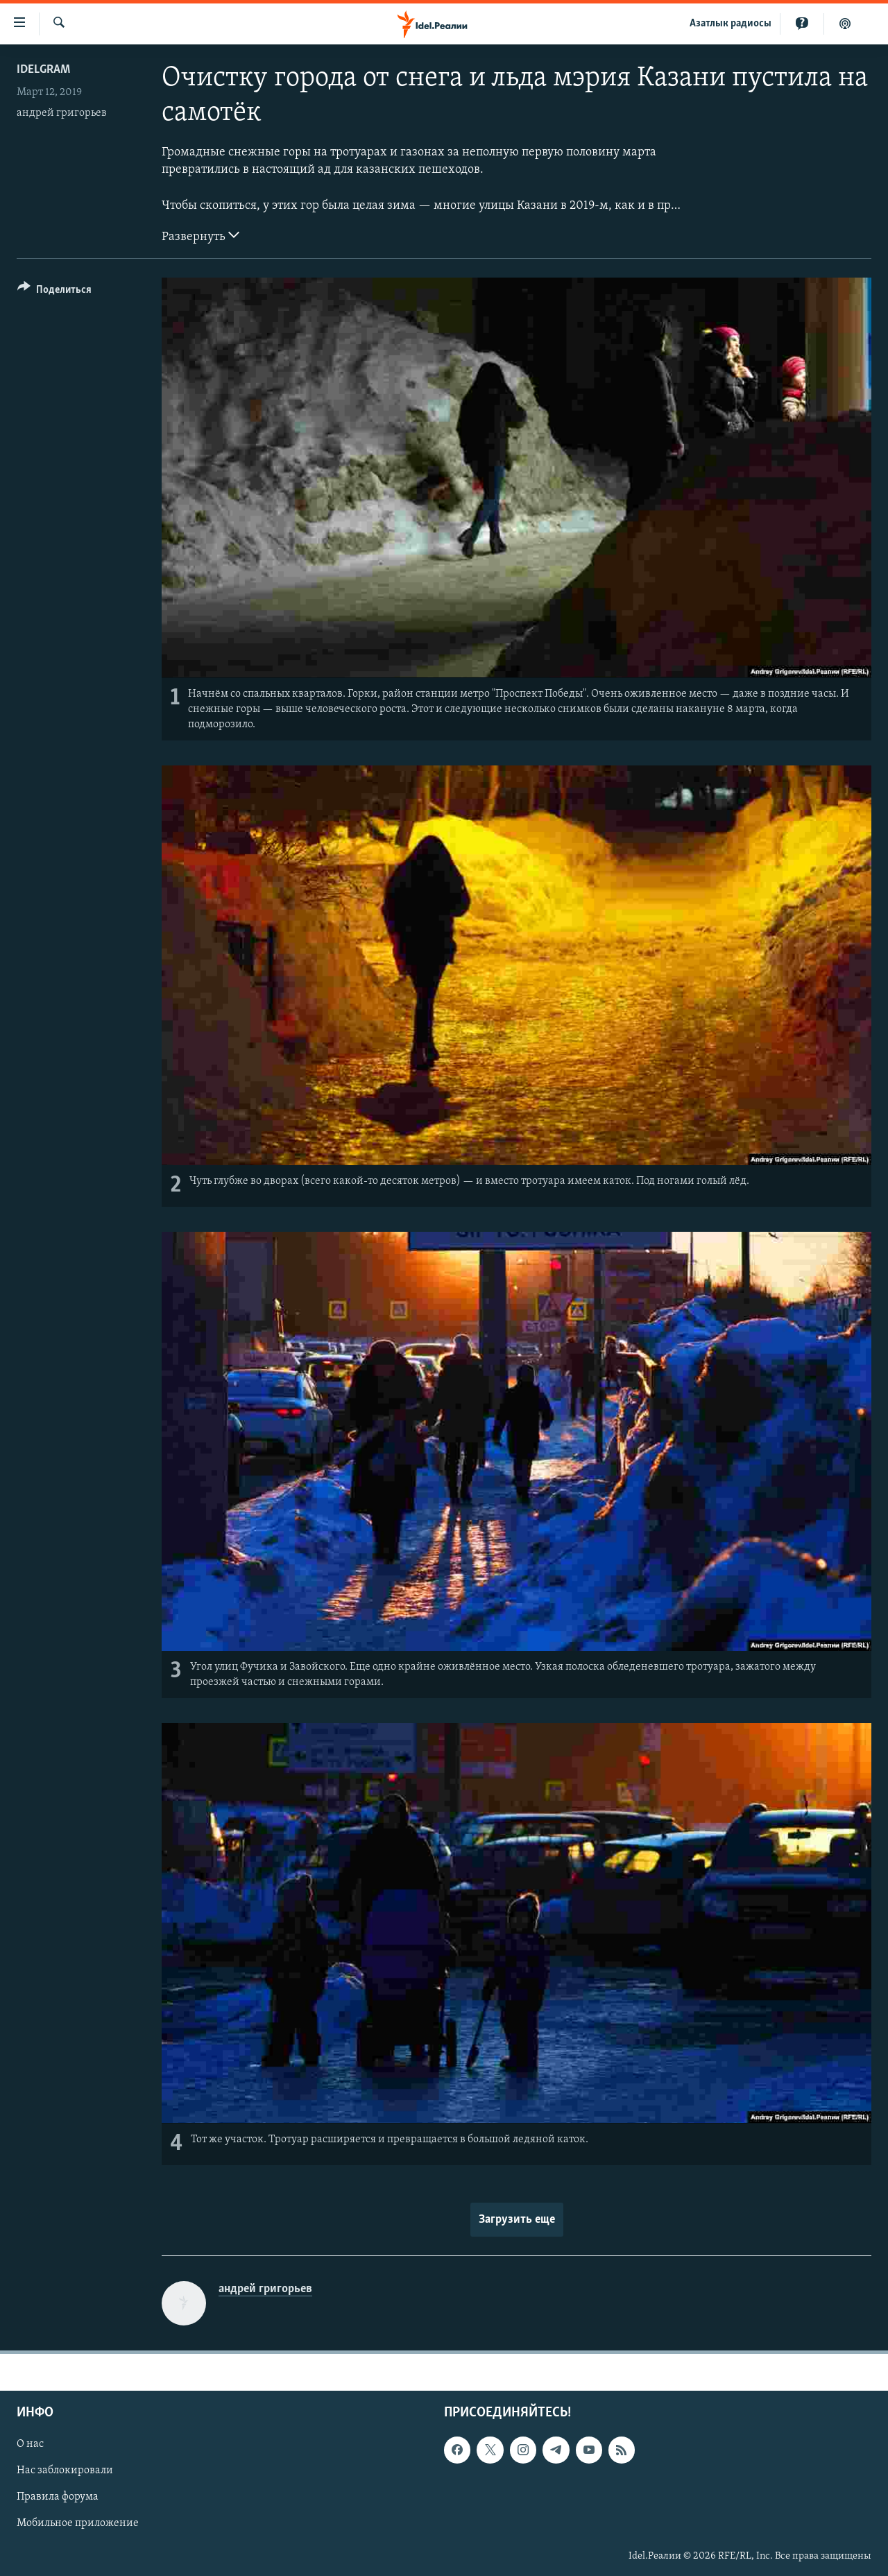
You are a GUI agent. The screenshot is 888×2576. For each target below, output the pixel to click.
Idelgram (43, 69)
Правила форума (58, 2496)
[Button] (54, 292)
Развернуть (200, 235)
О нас (30, 2444)
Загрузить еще (517, 2219)
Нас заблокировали (65, 2470)
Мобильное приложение (78, 2523)
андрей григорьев (62, 113)
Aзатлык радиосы (730, 23)
